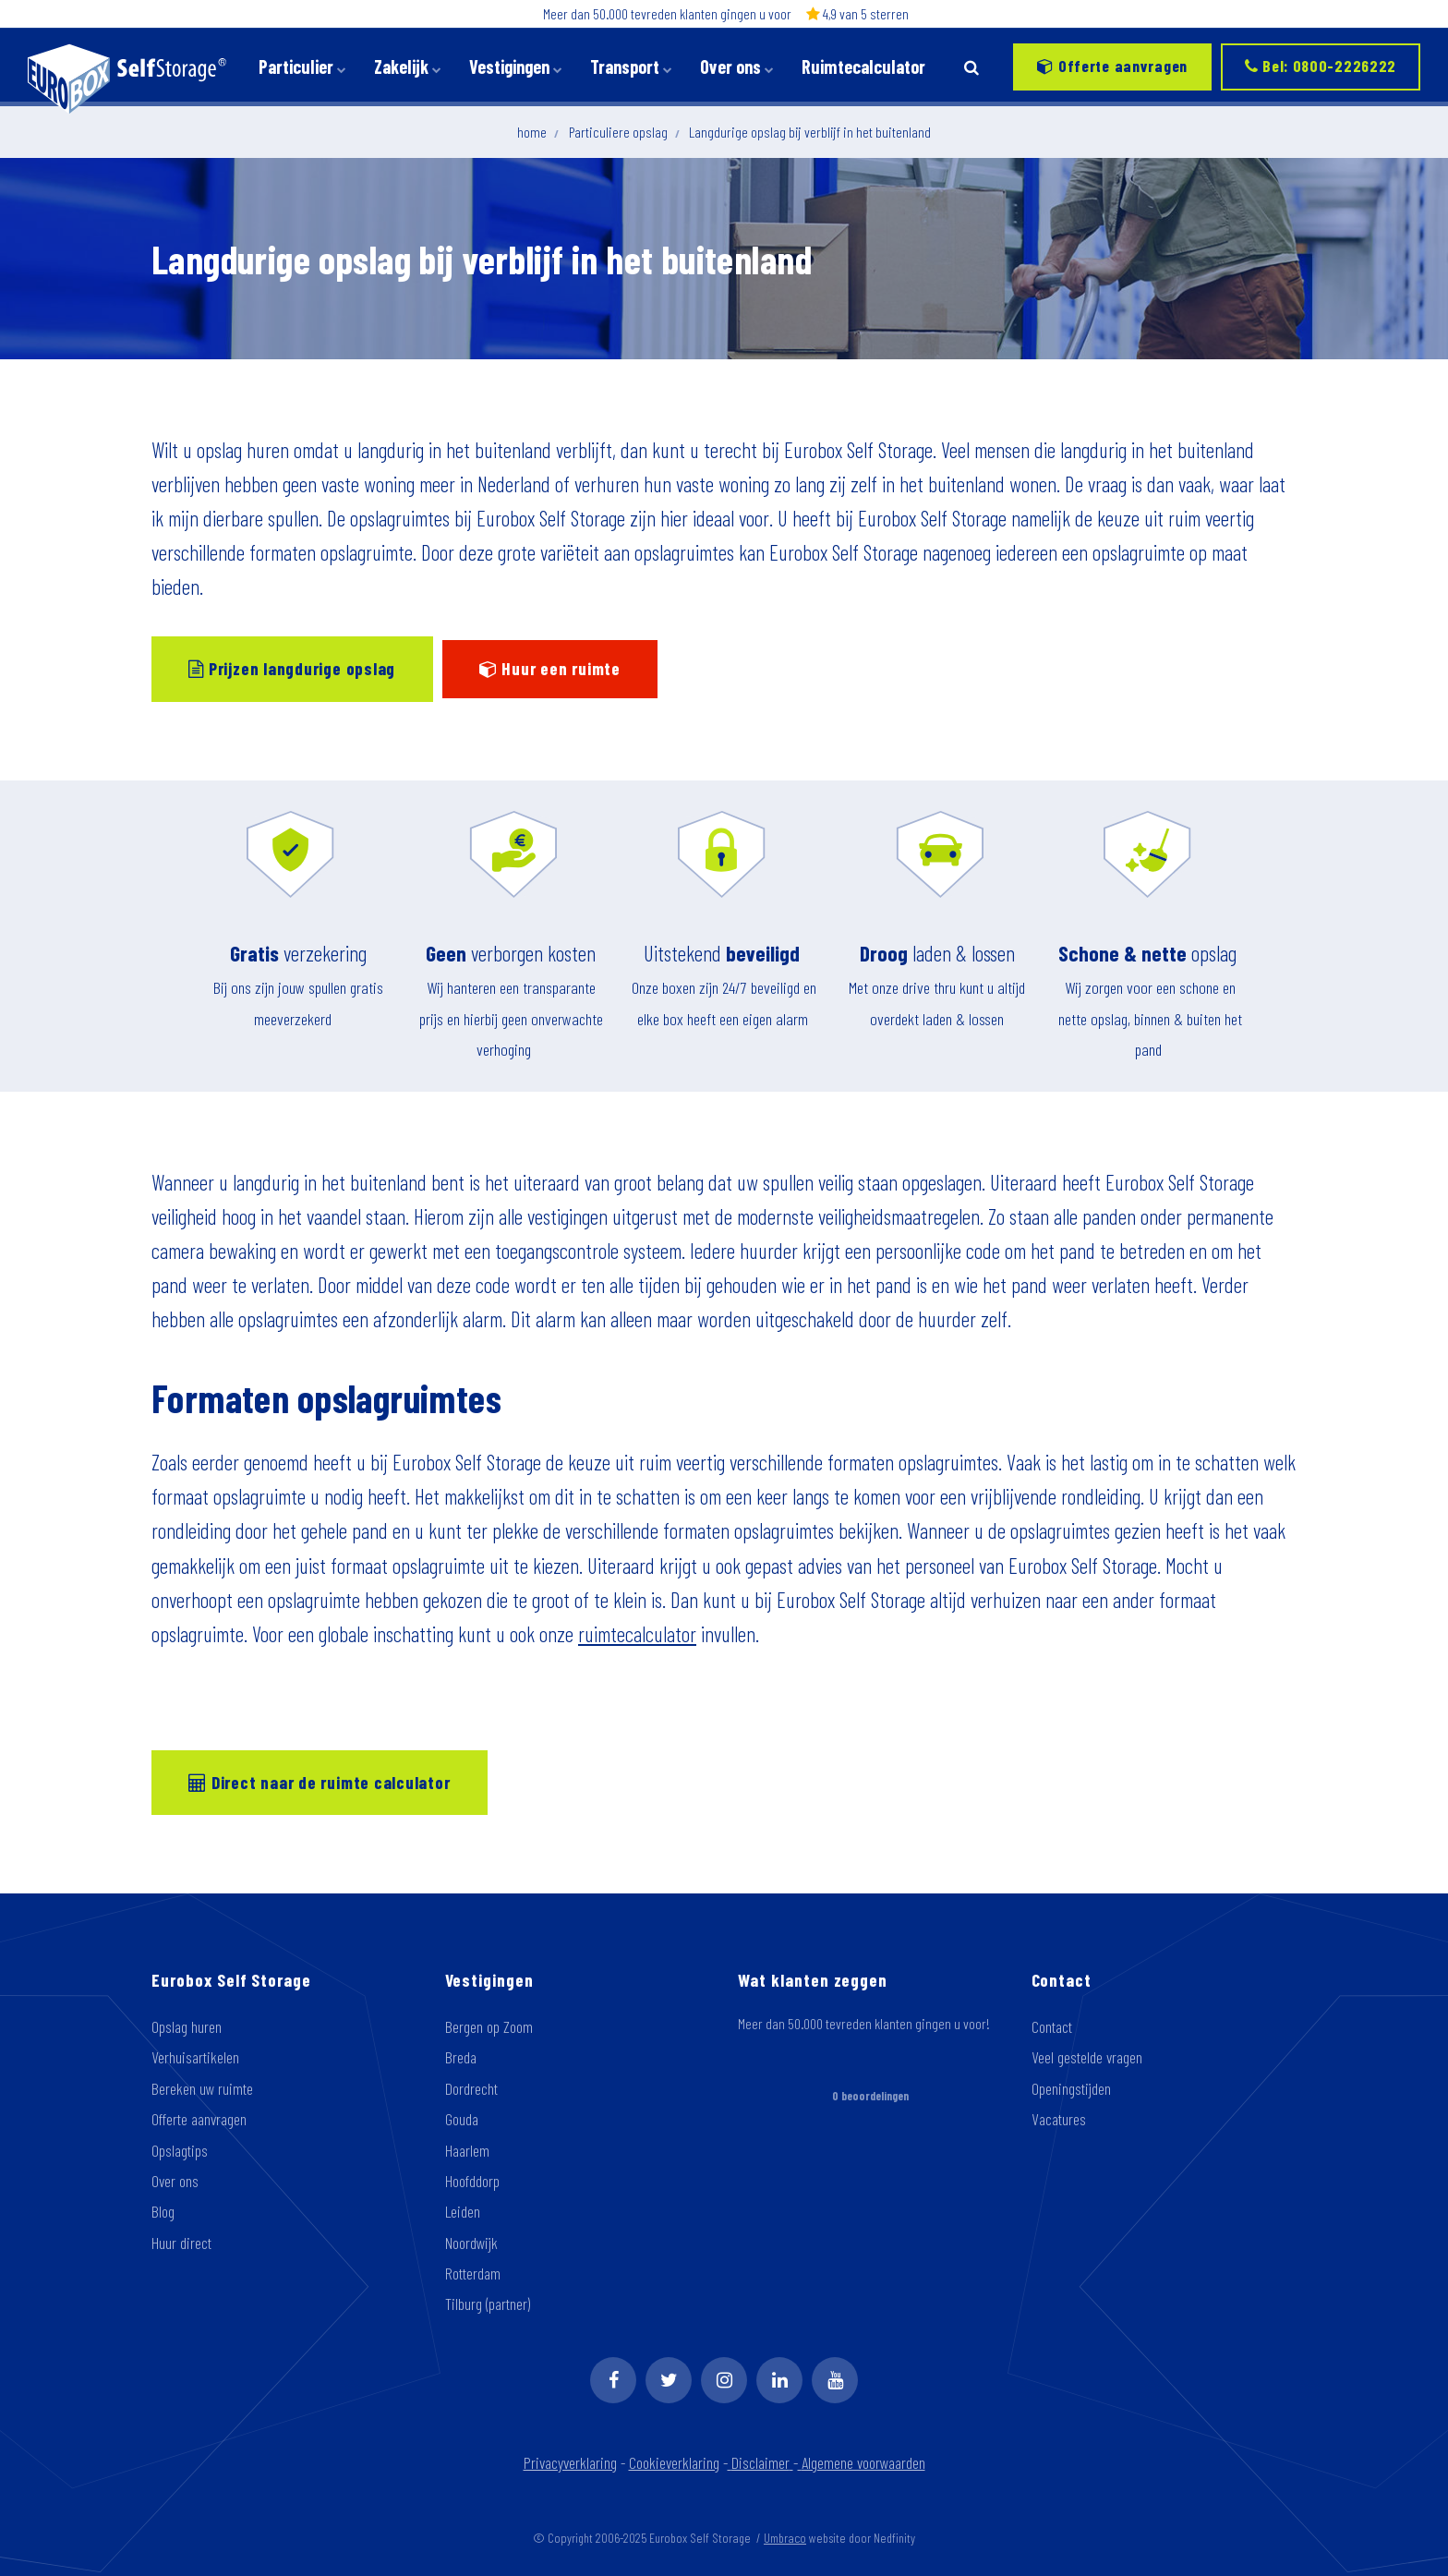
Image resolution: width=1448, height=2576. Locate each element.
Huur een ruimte (550, 668)
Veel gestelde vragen (1087, 2057)
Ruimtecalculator (863, 66)
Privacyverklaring (570, 2462)
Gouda (461, 2119)
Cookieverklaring (674, 2462)
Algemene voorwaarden (861, 2462)
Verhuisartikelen (195, 2057)
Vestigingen (515, 66)
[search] (971, 67)
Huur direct (181, 2242)
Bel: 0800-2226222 (1320, 65)
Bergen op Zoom (489, 2026)
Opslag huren (186, 2026)
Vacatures (1059, 2119)
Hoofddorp (472, 2181)
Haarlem (467, 2150)
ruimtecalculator (637, 1634)
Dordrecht (471, 2088)
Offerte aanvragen (1112, 65)
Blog (163, 2211)
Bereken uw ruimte (202, 2088)
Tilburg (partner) (487, 2303)
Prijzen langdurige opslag (291, 668)
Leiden (462, 2211)
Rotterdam (473, 2273)
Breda (461, 2057)
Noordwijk (471, 2242)
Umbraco (785, 2538)
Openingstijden (1071, 2088)
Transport (631, 66)
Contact (1052, 2026)
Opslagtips (179, 2150)
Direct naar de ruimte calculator (319, 1782)
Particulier (302, 66)
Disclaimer (762, 2462)
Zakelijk (407, 66)
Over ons (737, 66)
